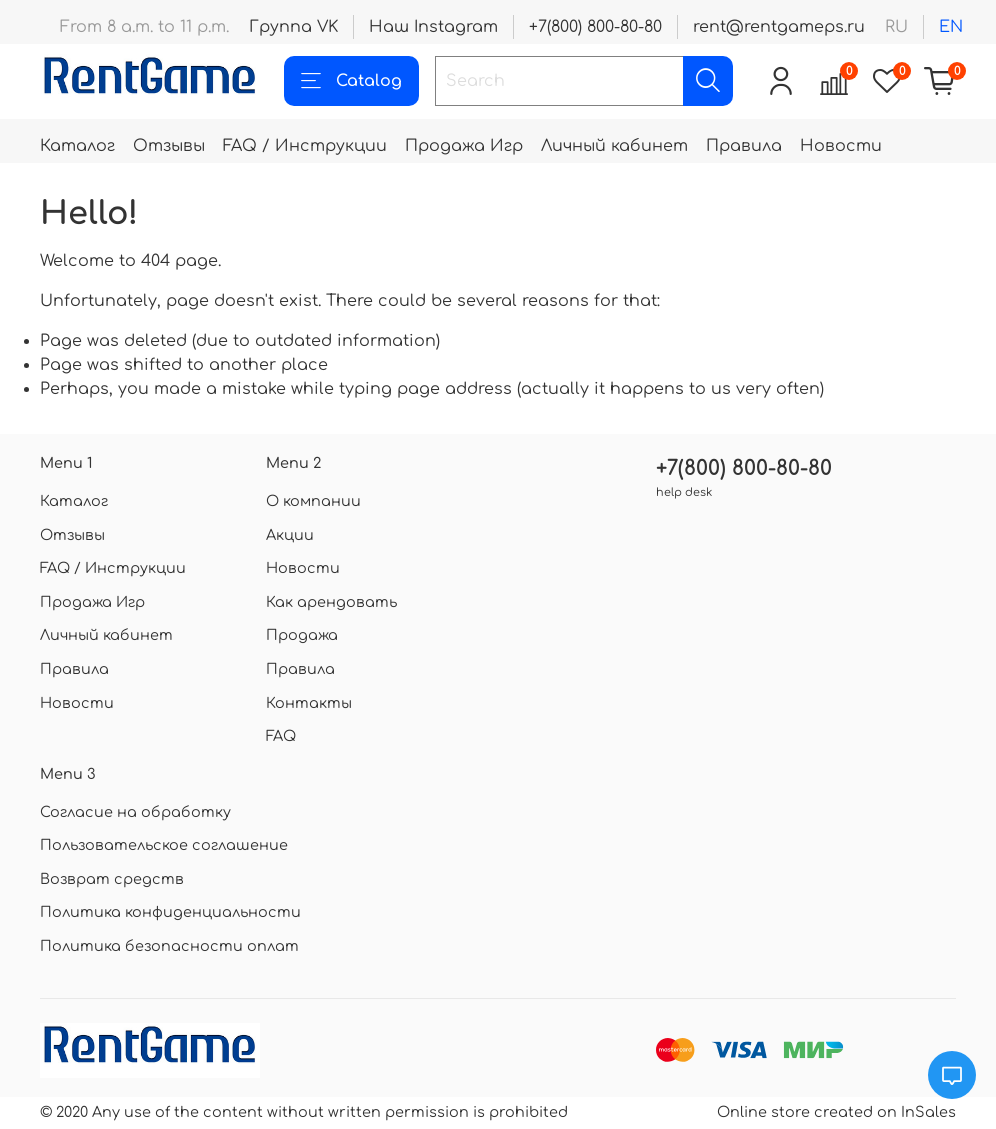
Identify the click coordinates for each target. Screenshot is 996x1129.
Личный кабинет (614, 146)
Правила (744, 146)
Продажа (302, 635)
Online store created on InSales (836, 1112)
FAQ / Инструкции (305, 146)
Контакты (309, 703)
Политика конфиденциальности (170, 912)
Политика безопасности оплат (169, 946)
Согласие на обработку (135, 812)
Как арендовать (331, 602)
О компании (313, 501)
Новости (841, 146)
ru (896, 27)
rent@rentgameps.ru (779, 27)
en (951, 27)
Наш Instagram (433, 27)
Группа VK (293, 27)
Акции (290, 535)
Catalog (351, 81)
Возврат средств (112, 879)
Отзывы (169, 146)
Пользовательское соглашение (164, 845)
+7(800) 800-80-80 (595, 27)
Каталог (77, 146)
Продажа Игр (464, 146)
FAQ (281, 736)
